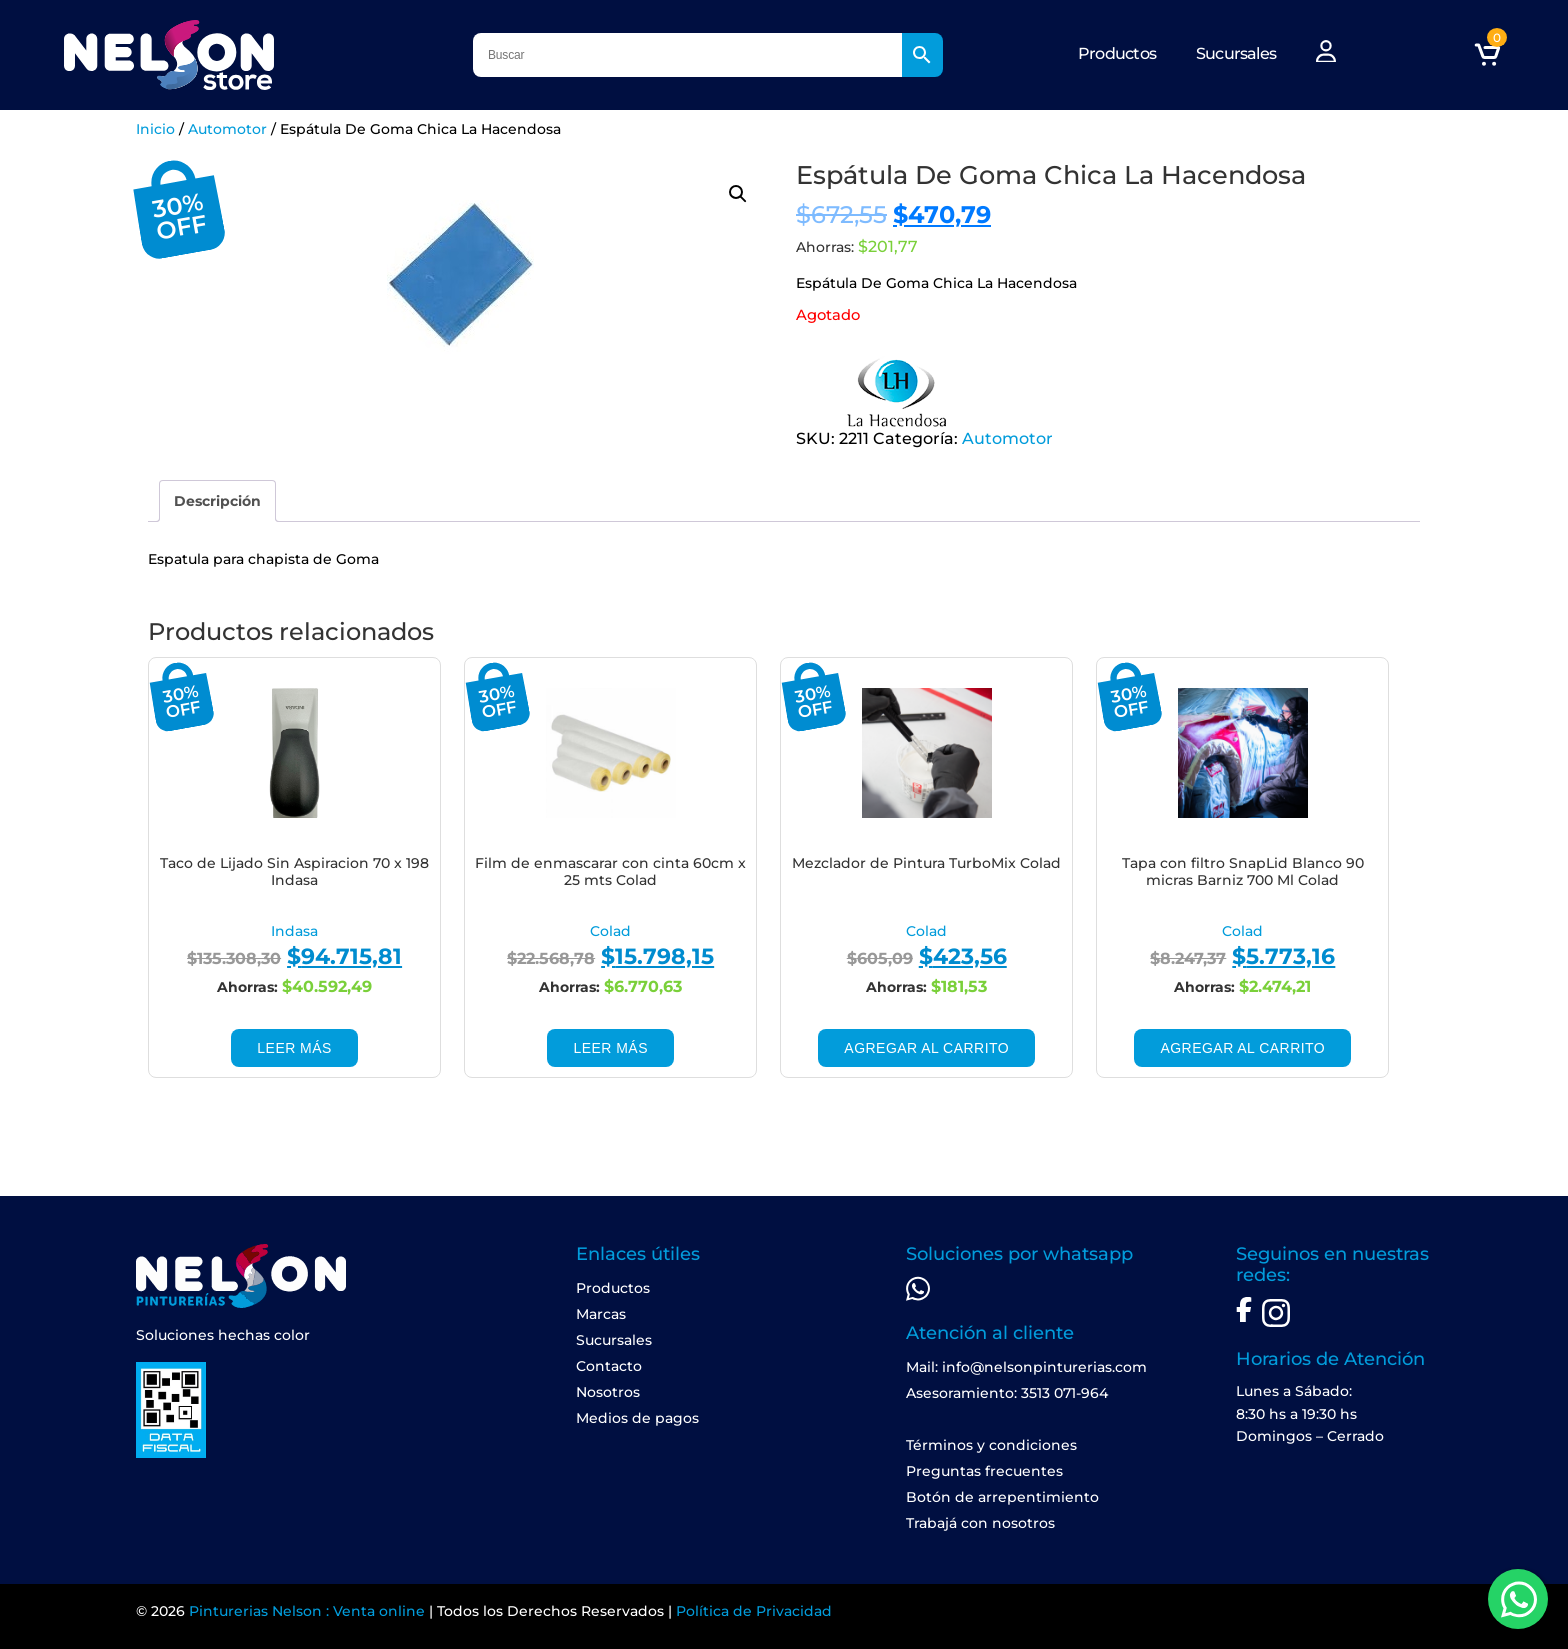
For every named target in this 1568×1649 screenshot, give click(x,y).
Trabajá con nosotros (980, 1523)
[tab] (217, 501)
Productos (1117, 53)
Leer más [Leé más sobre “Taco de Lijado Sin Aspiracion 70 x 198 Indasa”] (294, 1048)
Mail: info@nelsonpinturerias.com (1026, 1367)
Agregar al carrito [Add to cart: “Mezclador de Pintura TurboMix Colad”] (926, 1048)
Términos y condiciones (991, 1445)
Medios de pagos (637, 1418)
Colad (610, 931)
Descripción (217, 501)
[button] (738, 194)
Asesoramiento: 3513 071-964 (1007, 1393)
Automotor (227, 129)
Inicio (155, 129)
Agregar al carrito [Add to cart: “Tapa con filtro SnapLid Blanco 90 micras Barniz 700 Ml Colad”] (1242, 1048)
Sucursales (1236, 53)
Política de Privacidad (754, 1611)
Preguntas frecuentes (984, 1471)
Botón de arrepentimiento (1002, 1497)
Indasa (294, 931)
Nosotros (608, 1392)
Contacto (609, 1366)
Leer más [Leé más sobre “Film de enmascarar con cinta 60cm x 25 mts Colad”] (610, 1048)
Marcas (601, 1314)
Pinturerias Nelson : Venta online (307, 1611)
